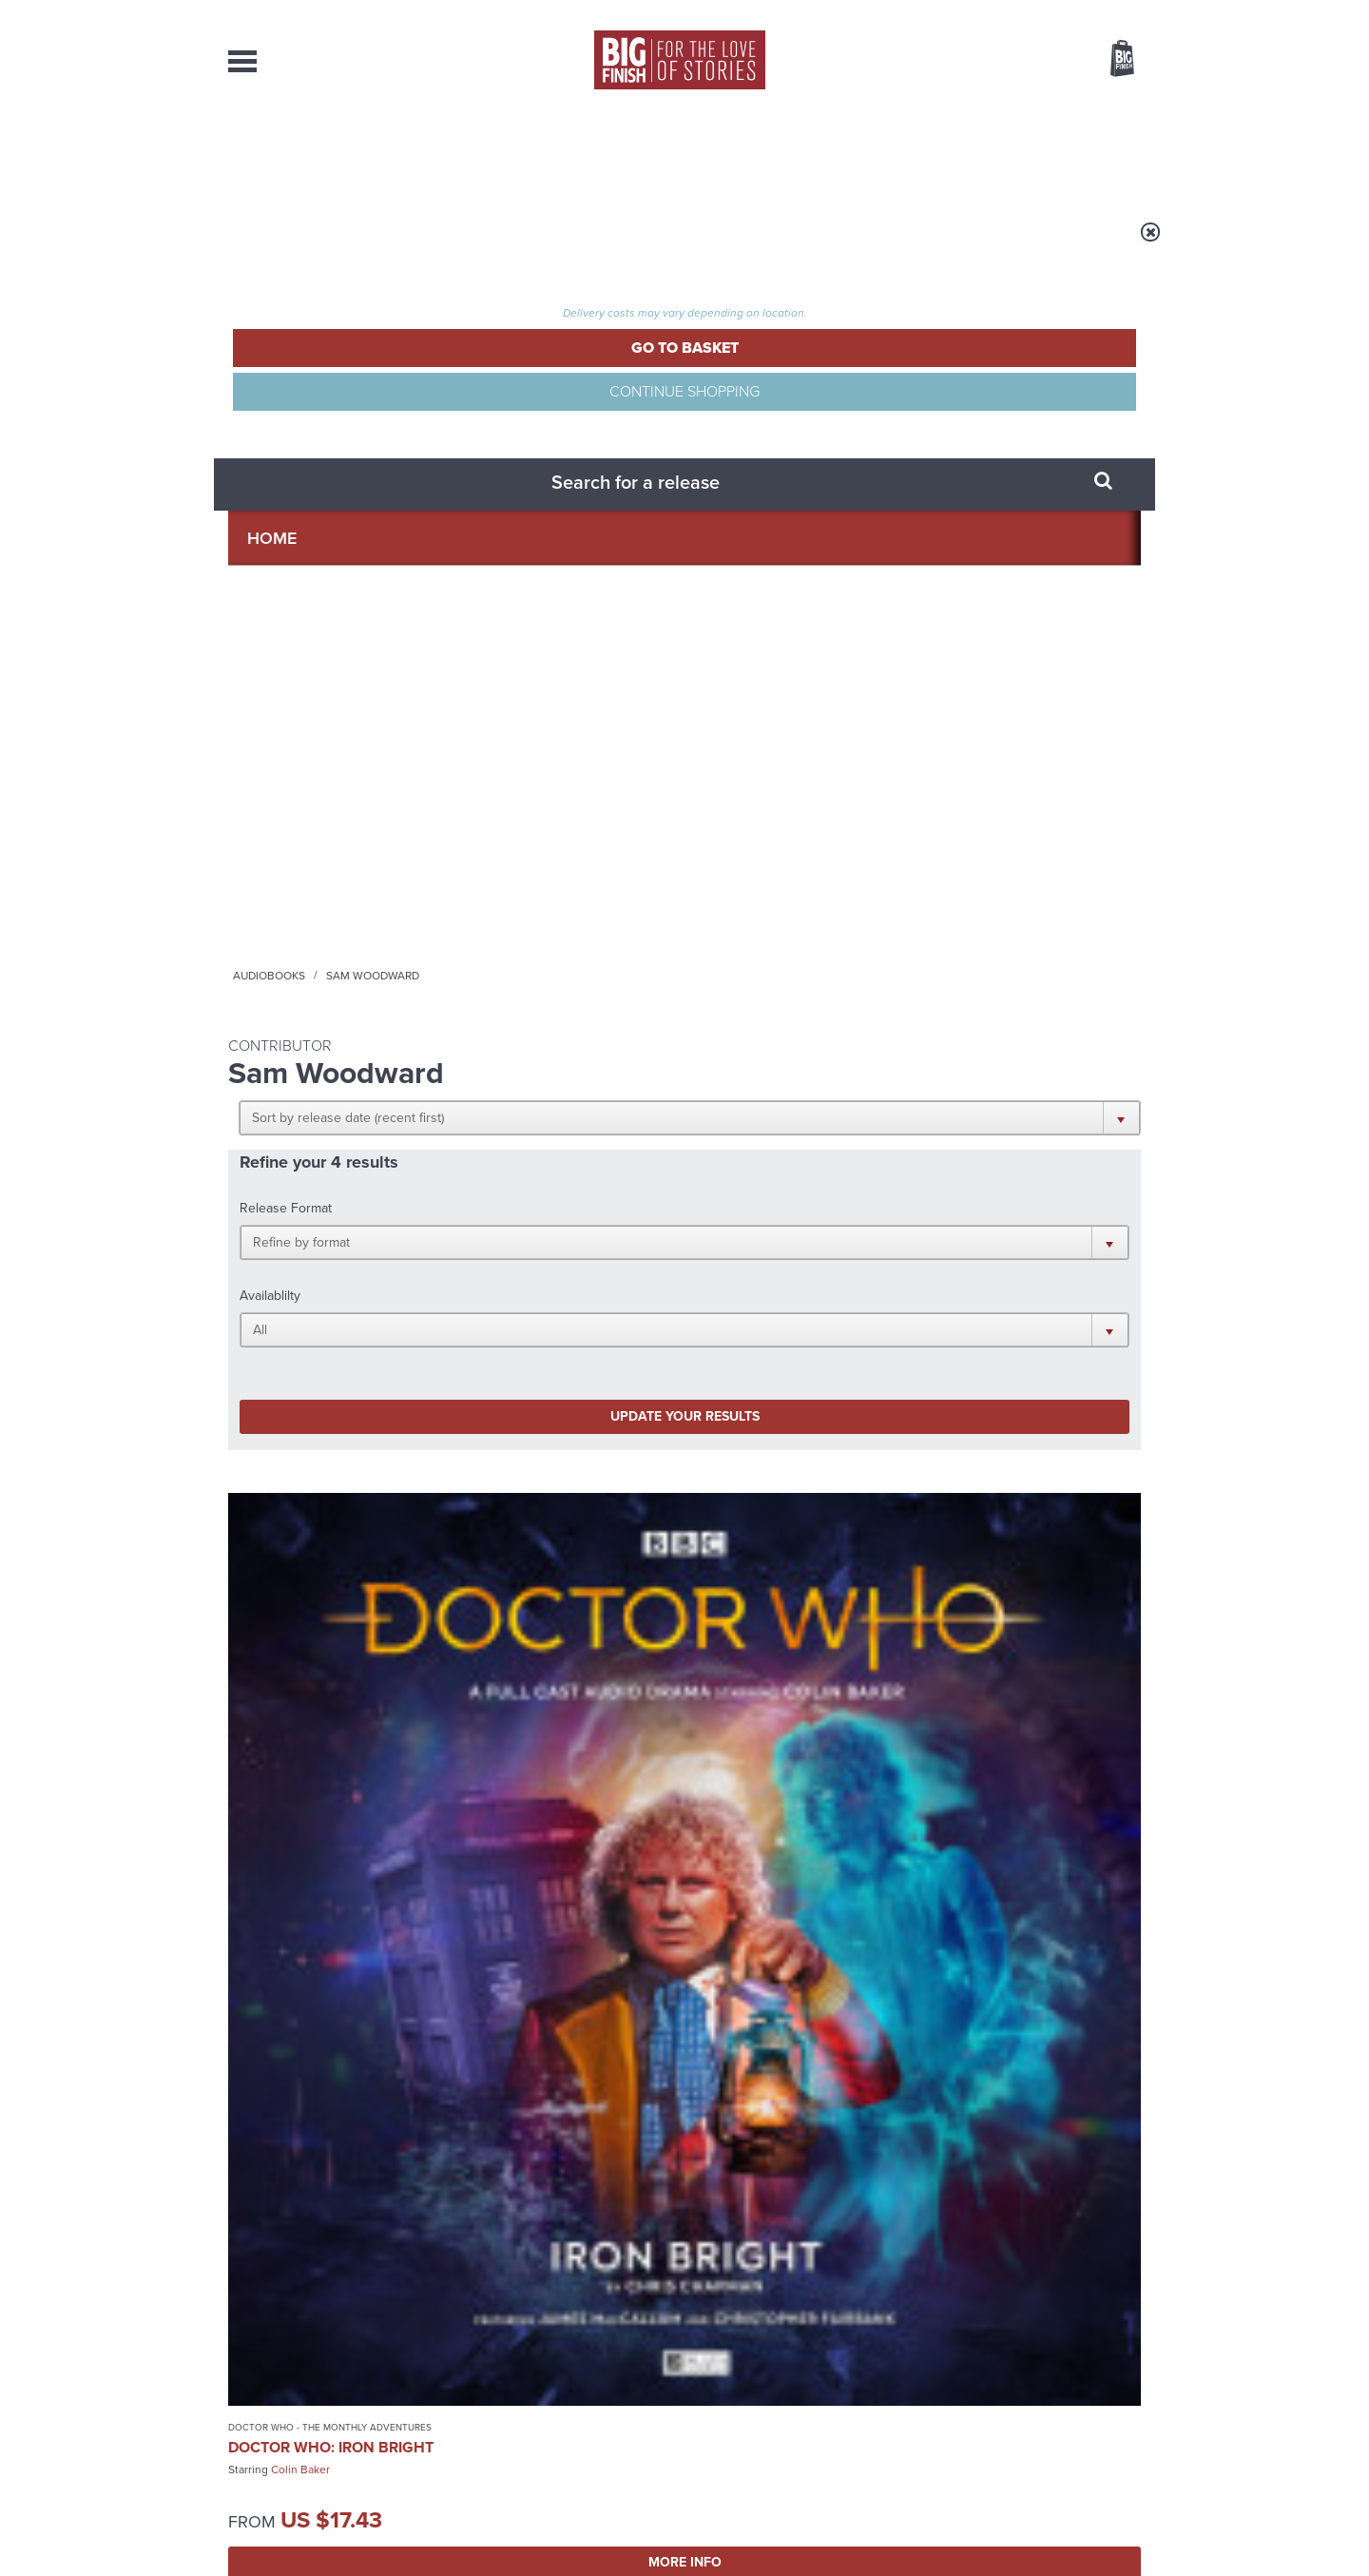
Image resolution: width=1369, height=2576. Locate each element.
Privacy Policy (268, 1757)
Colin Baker (300, 899)
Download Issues (1097, 2399)
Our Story (1116, 2364)
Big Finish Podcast (893, 1689)
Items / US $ (1021, 60)
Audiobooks (412, 244)
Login (1036, 12)
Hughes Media (326, 2548)
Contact (1100, 152)
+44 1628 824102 (567, 2364)
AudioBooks (331, 152)
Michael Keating (858, 904)
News (761, 152)
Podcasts (873, 152)
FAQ (1129, 2382)
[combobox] (968, 110)
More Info (329, 997)
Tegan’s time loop (950, 2080)
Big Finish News (316, 1855)
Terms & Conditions (630, 2525)
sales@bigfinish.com (549, 2381)
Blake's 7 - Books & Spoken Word (310, 1279)
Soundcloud (1018, 1672)
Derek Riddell (305, 1338)
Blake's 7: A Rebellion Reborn (314, 1307)
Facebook (769, 1672)
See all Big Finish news (1044, 1858)
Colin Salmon (386, 1338)
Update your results (528, 526)
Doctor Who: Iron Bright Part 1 (538, 868)
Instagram (877, 1672)
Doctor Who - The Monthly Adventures (297, 834)
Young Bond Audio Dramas (525, 1890)
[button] (777, 371)
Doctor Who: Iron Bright (301, 868)
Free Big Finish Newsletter (22, 425)
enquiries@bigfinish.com (721, 2381)
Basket (1110, 59)
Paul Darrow (773, 904)
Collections (487, 152)
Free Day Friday (939, 1890)
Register (1096, 12)
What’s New (640, 152)
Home (339, 244)
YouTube (938, 1672)
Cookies (551, 2525)
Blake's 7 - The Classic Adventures (789, 828)
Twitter (823, 1672)
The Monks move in (484, 2080)
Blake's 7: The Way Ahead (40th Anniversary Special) (800, 865)
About (990, 152)
